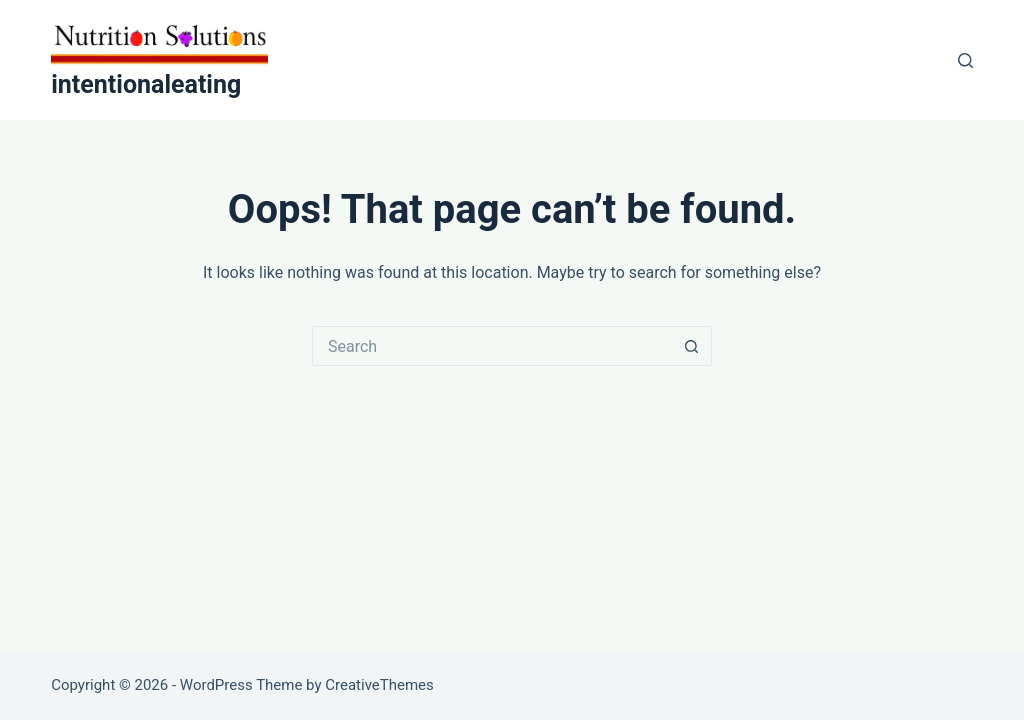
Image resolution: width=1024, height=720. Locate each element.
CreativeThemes (379, 685)
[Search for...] (492, 346)
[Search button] (692, 346)
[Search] (965, 60)
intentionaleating (146, 84)
